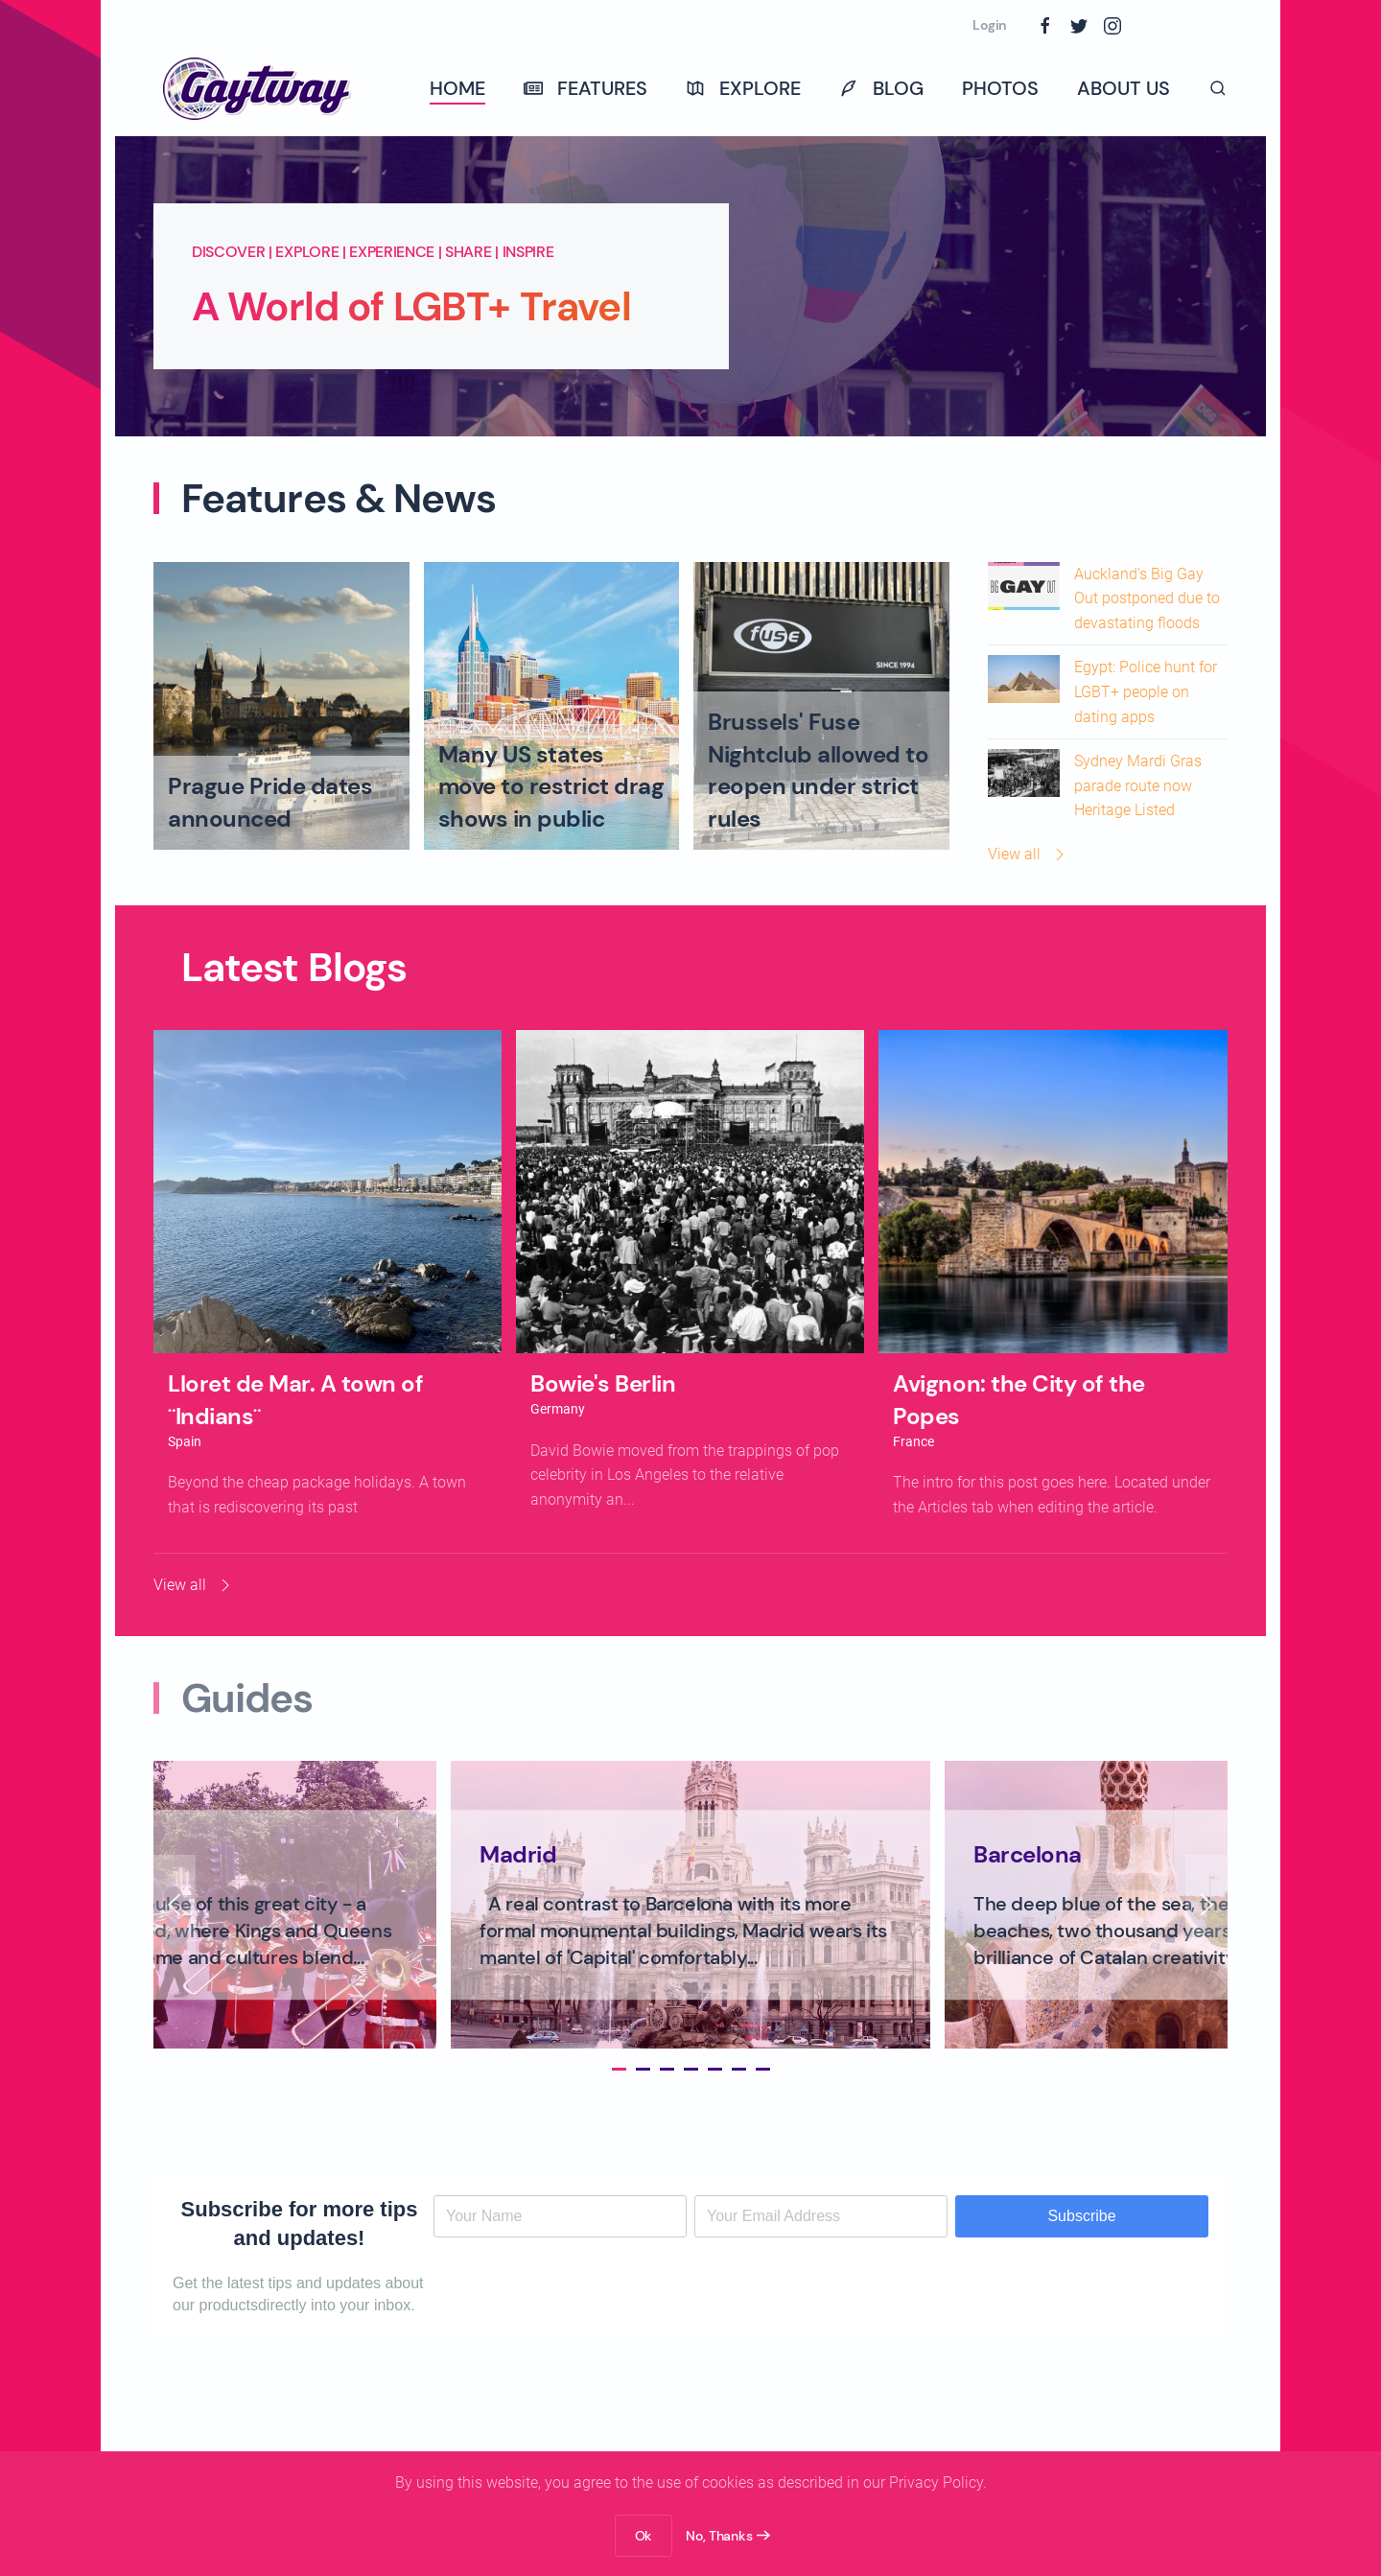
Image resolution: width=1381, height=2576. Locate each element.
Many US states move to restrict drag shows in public (551, 786)
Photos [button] (1000, 88)
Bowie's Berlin (602, 1383)
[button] (1218, 88)
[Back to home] (258, 88)
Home (457, 88)
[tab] (613, 2069)
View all (1028, 854)
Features (585, 88)
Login (989, 25)
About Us (1123, 88)
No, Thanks (719, 2535)
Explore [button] (743, 88)
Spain (184, 1441)
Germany (557, 1409)
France (913, 1441)
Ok (643, 2535)
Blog (881, 88)
